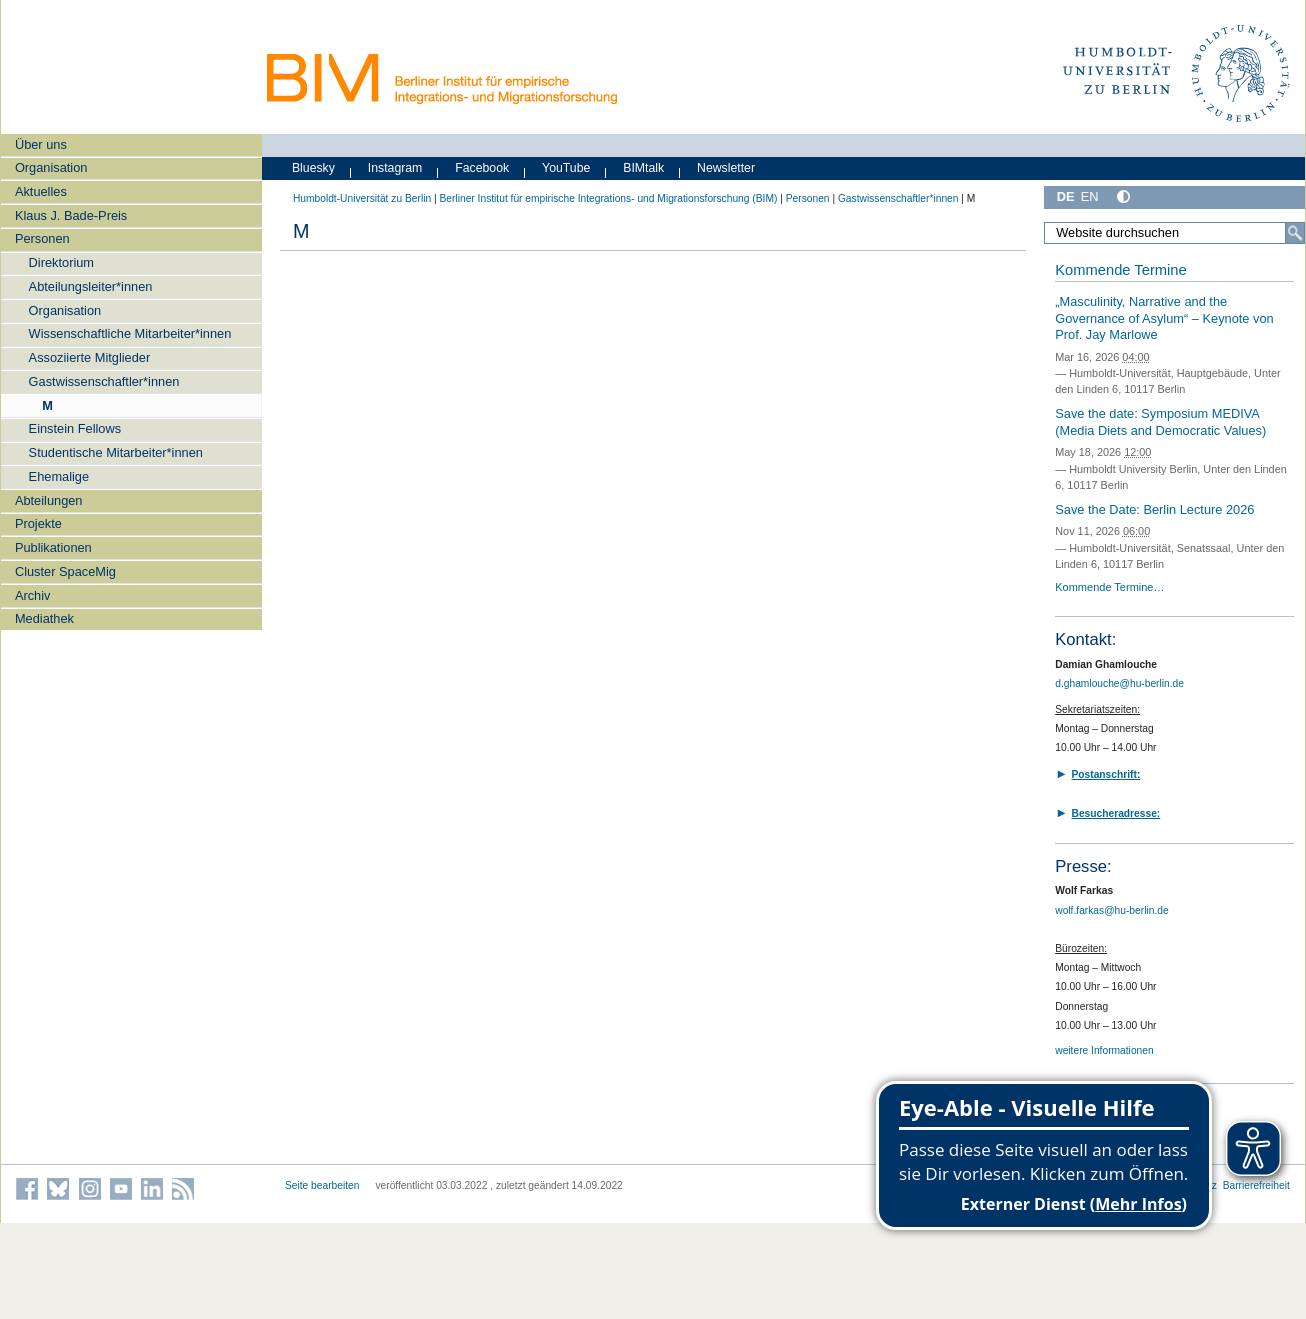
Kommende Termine (1120, 270)
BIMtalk (643, 168)
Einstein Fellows (75, 428)
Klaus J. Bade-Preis (71, 215)
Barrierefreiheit (1256, 1185)
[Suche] (1295, 233)
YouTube (566, 168)
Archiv (33, 595)
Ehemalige (59, 476)
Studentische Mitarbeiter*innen (116, 452)
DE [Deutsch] (1066, 196)
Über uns (41, 144)
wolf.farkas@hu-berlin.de (1111, 910)
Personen (42, 238)
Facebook (482, 168)
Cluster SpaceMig (65, 571)
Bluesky (313, 168)
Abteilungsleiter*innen (91, 286)
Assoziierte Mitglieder (90, 357)
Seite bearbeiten (322, 1185)
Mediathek (44, 618)
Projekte (38, 523)
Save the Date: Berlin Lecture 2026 (1154, 509)
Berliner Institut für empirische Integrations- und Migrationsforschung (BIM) (608, 198)
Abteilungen (49, 500)
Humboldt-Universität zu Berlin (362, 198)
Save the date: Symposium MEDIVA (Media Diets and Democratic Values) (1160, 422)
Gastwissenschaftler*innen (104, 381)
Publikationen (53, 547)
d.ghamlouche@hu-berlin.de (1119, 683)
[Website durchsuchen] (1174, 233)
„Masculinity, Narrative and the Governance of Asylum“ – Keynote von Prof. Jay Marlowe (1164, 318)
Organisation (51, 167)
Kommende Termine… (1109, 587)
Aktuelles (41, 191)
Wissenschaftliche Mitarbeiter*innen (130, 333)
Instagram (395, 168)
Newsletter (726, 168)
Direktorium (61, 262)
